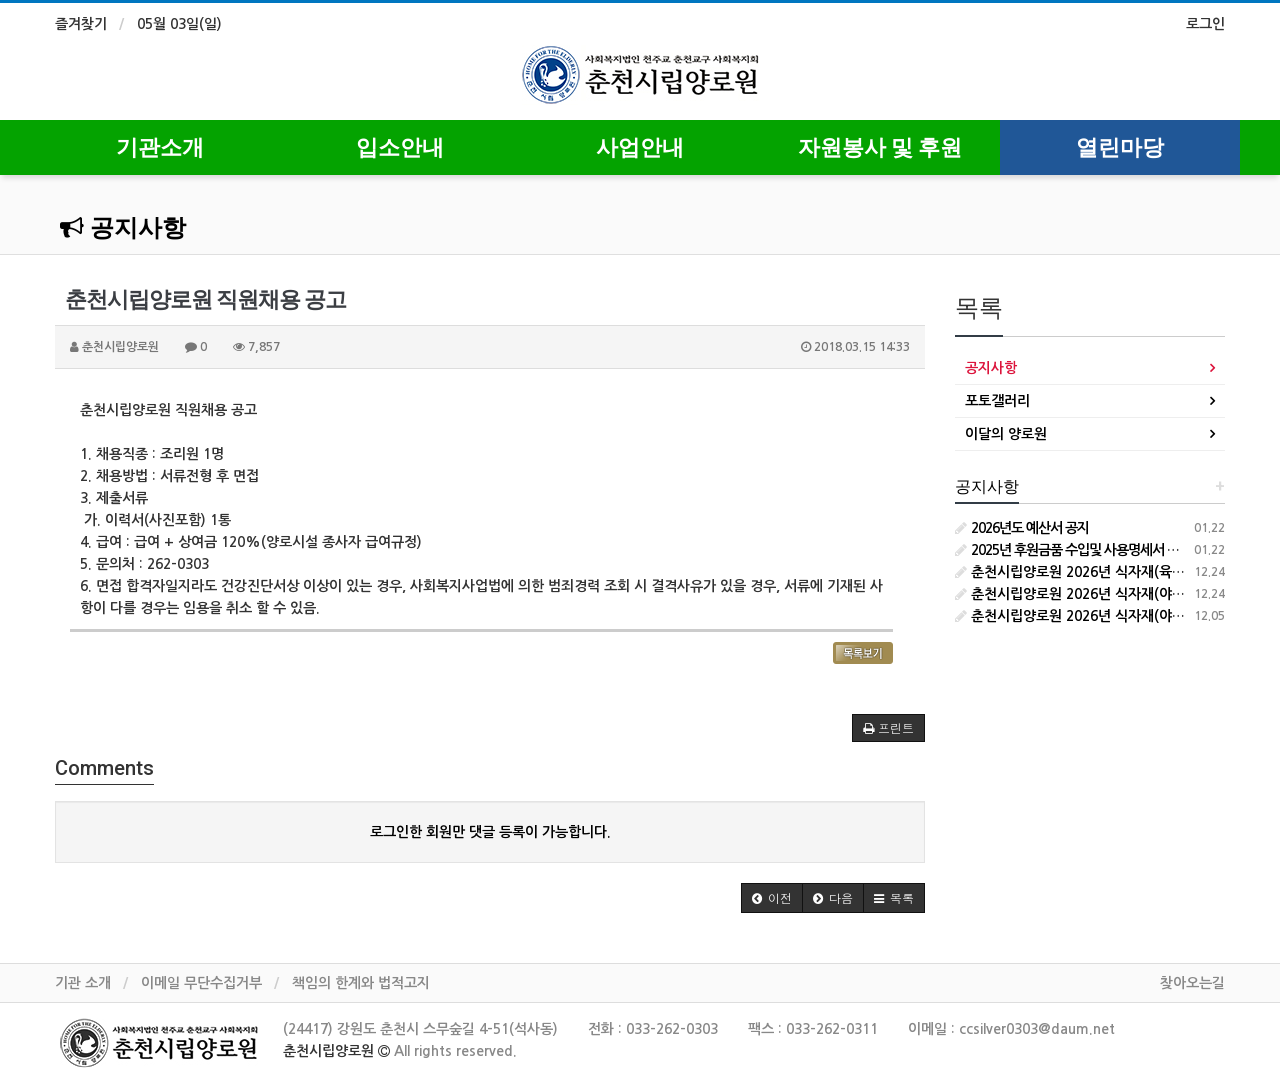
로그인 (1205, 24)
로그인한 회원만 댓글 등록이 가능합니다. (490, 832)
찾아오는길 (1192, 983)
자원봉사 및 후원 (880, 147)
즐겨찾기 (81, 24)
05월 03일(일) (179, 24)
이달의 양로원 (1006, 434)
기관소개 (160, 147)
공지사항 (123, 228)
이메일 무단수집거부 (201, 983)
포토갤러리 (997, 401)
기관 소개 (83, 983)
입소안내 (400, 147)
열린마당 (1120, 147)
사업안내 (640, 147)
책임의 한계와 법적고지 (361, 983)
